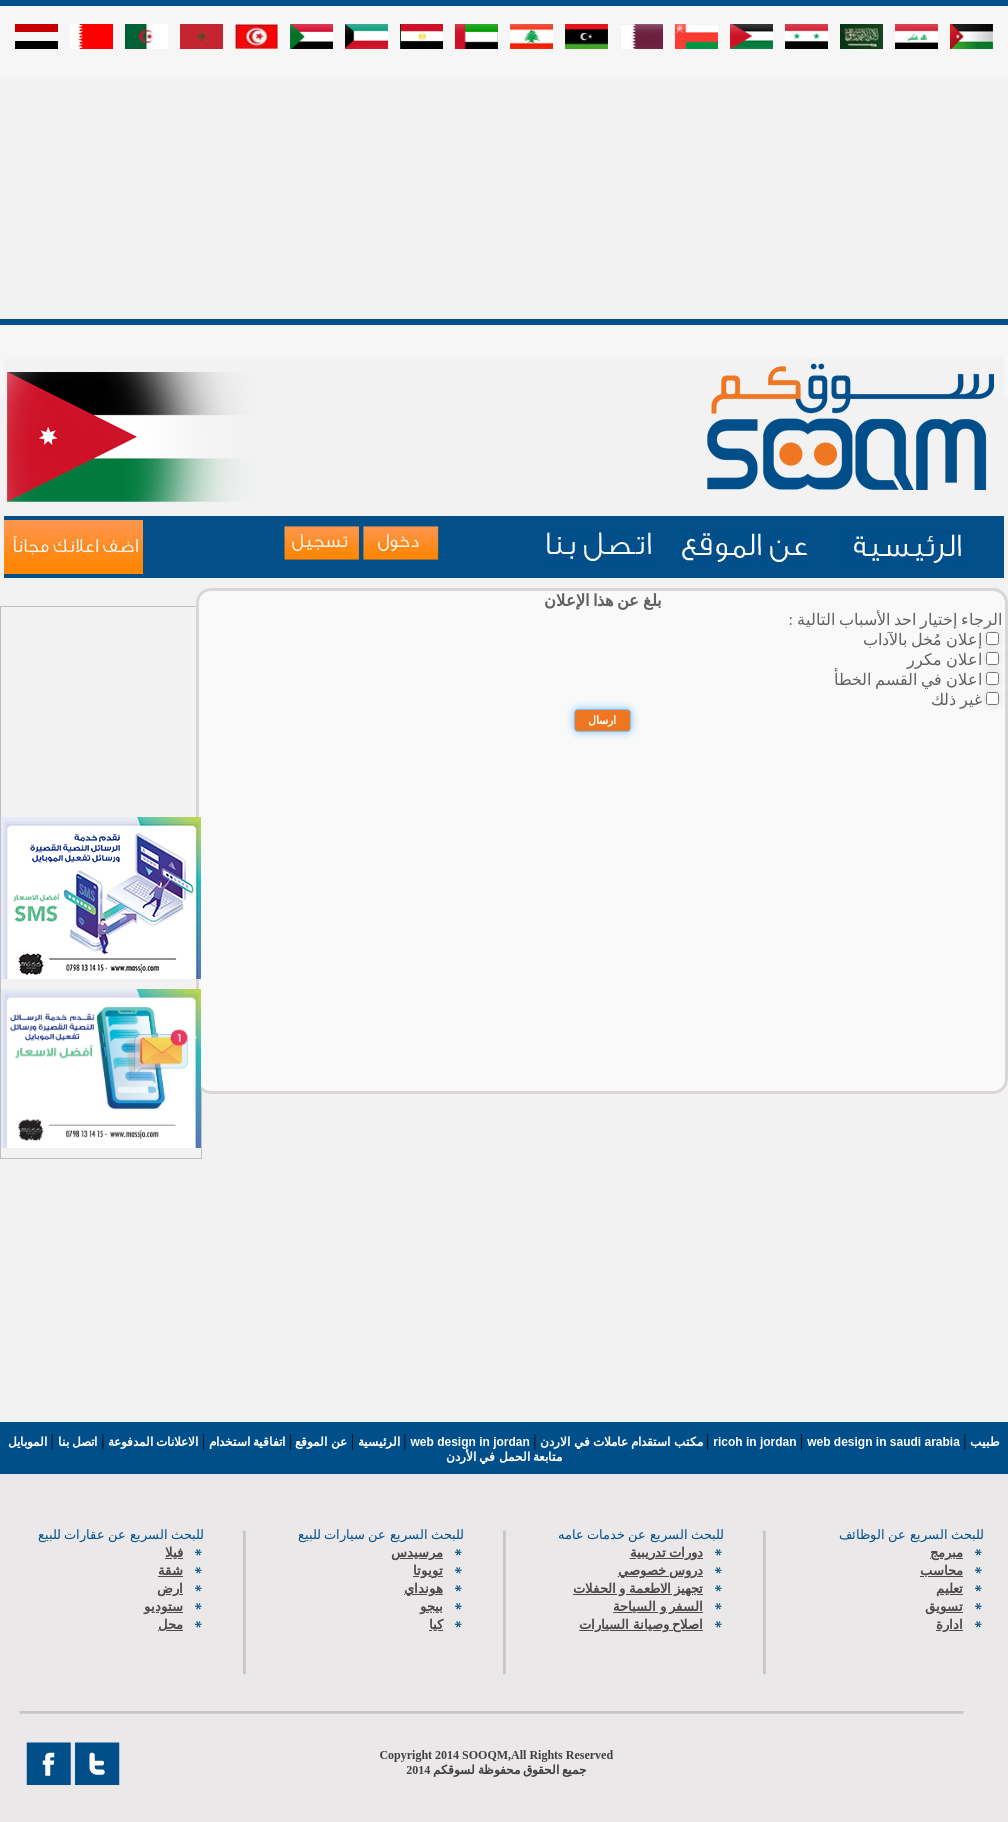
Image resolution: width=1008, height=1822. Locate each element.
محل (170, 1624)
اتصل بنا (77, 1442)
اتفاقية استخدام (245, 1442)
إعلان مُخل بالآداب (922, 639)
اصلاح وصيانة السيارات (641, 1624)
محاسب (941, 1570)
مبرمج (946, 1552)
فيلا (174, 1552)
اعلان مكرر (944, 659)
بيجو (431, 1606)
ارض (170, 1588)
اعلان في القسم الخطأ (908, 679)
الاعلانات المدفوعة (151, 1442)
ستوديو (163, 1606)
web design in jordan (472, 1442)
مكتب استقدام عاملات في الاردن (623, 1442)
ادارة (949, 1624)
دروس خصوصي (660, 1570)
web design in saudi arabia (885, 1442)
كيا (436, 1624)
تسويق (944, 1606)
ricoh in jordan (756, 1442)
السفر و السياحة (658, 1606)
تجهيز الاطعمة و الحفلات (638, 1588)
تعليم (949, 1588)
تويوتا (428, 1570)
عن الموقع (319, 1442)
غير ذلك (956, 699)
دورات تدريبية (666, 1552)
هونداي (423, 1588)
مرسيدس (417, 1552)
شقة (170, 1570)
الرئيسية (379, 1442)
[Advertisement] (504, 217)
